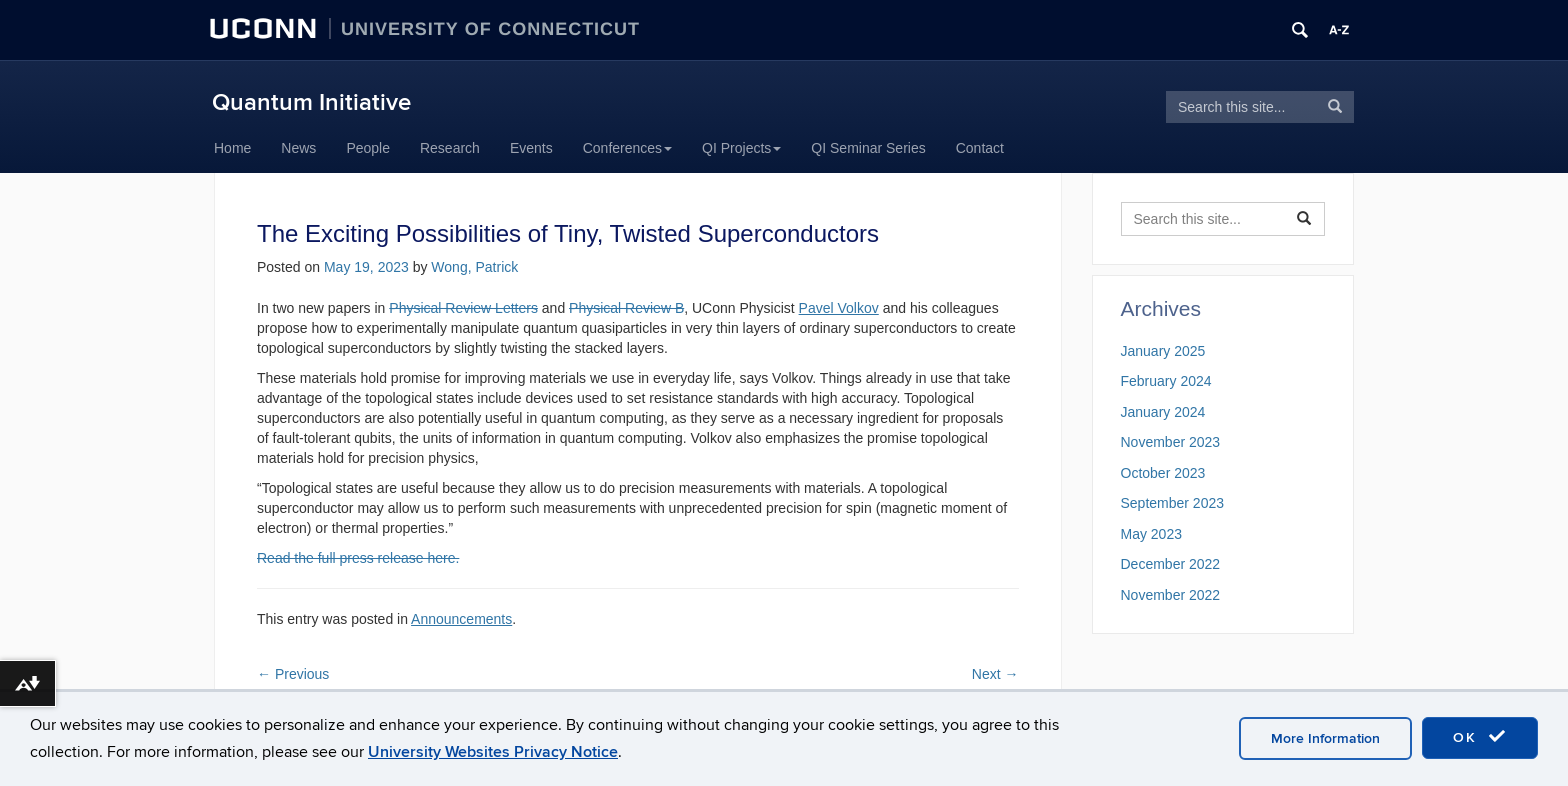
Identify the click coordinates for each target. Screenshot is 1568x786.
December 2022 (1171, 564)
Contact (980, 148)
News (298, 148)
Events (531, 148)
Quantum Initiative (311, 102)
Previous (293, 674)
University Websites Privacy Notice (493, 752)
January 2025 (1163, 351)
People (368, 148)
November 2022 (1171, 595)
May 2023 (1151, 534)
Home (232, 148)
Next (995, 674)
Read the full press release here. (358, 558)
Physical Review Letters (463, 308)
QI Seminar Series (868, 148)
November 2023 (1171, 442)
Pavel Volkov (839, 308)
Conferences (627, 148)
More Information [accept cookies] (1325, 738)
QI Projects (741, 148)
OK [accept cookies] (1480, 737)
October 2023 (1163, 473)
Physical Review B (626, 308)
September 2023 (1173, 503)
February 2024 (1166, 381)
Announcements (461, 619)
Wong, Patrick (474, 267)
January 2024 (1163, 412)
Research (450, 148)
